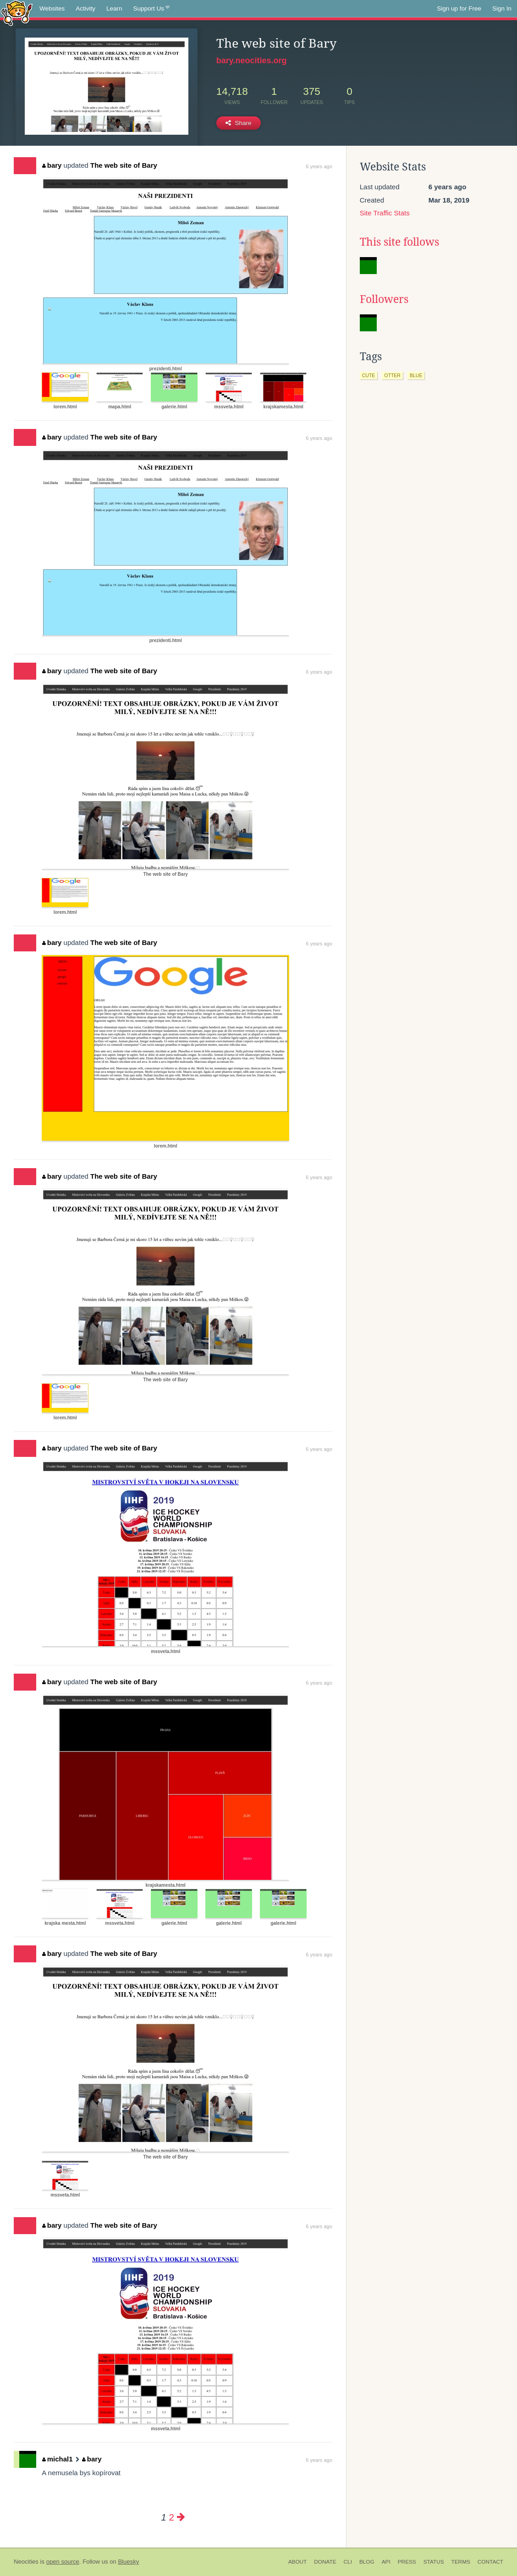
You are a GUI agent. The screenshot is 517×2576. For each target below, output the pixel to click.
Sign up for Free (459, 8)
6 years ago (319, 166)
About (297, 2562)
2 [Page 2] (171, 2517)
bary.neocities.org (251, 60)
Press (407, 2562)
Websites (52, 8)
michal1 (57, 2459)
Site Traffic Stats (385, 213)
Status (434, 2562)
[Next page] (181, 2517)
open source (62, 2561)
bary (51, 165)
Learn (114, 8)
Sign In (502, 8)
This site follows (399, 242)
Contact (490, 2562)
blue (416, 375)
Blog (366, 2562)
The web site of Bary (123, 165)
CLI (348, 2562)
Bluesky (128, 2561)
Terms (460, 2562)
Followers (384, 299)
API (386, 2562)
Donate (325, 2562)
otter (392, 375)
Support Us (151, 8)
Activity (85, 8)
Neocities (26, 2561)
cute (368, 375)
